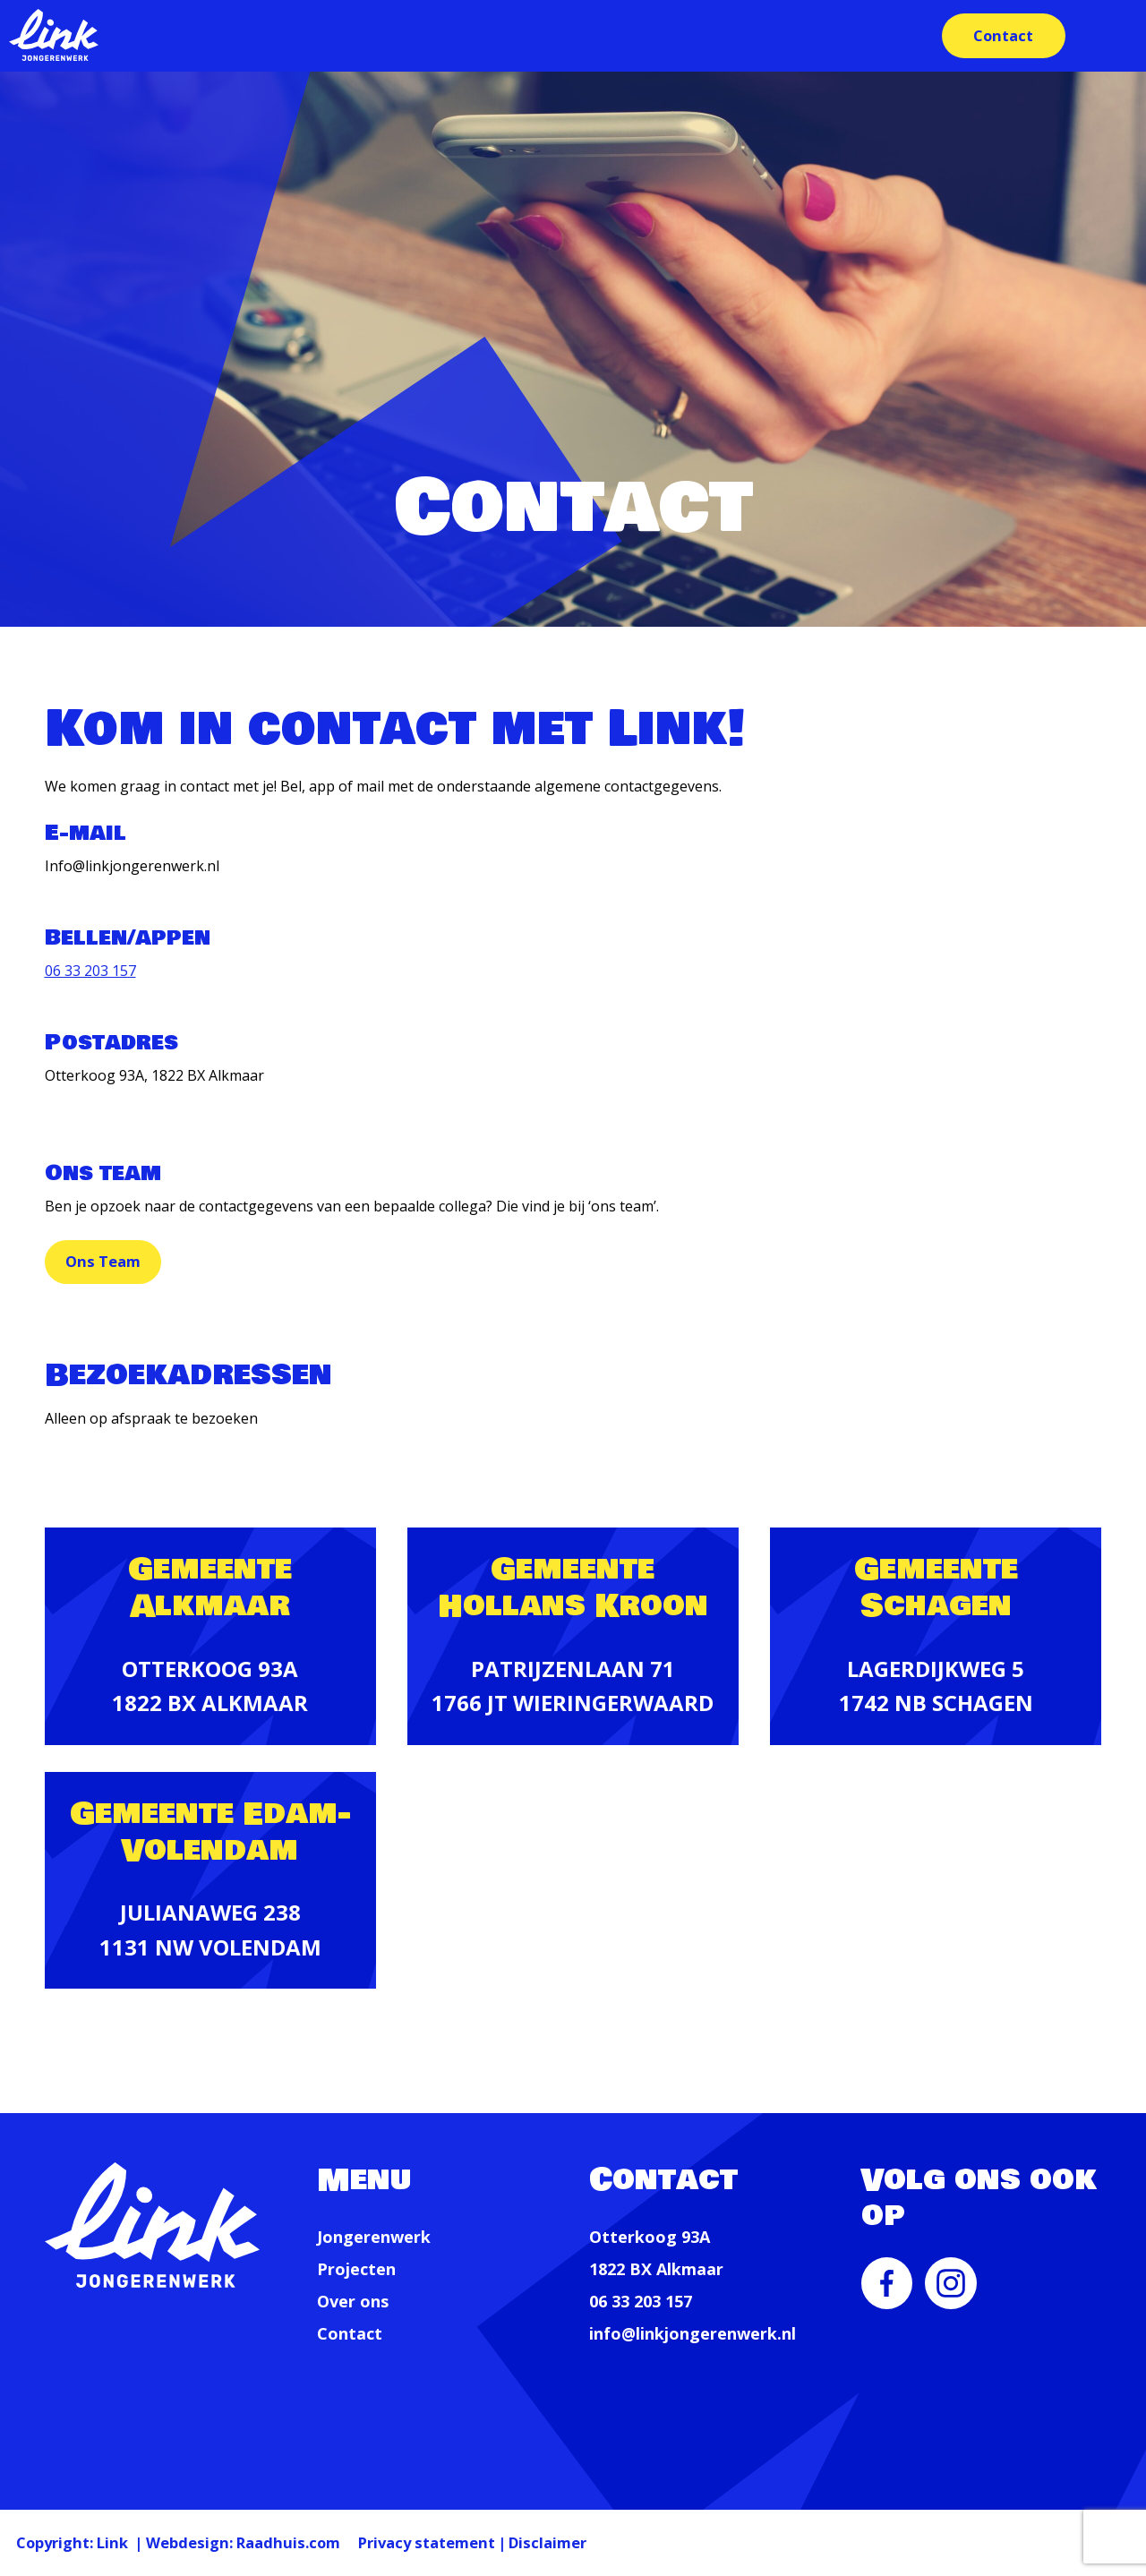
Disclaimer (681, 2540)
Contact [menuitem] (999, 35)
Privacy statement (528, 2540)
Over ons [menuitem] (353, 2302)
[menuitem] (887, 2296)
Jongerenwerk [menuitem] (374, 2237)
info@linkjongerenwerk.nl (692, 2334)
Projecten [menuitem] (356, 2270)
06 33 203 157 (90, 970)
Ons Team (118, 1262)
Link (140, 2540)
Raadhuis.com (358, 2540)
